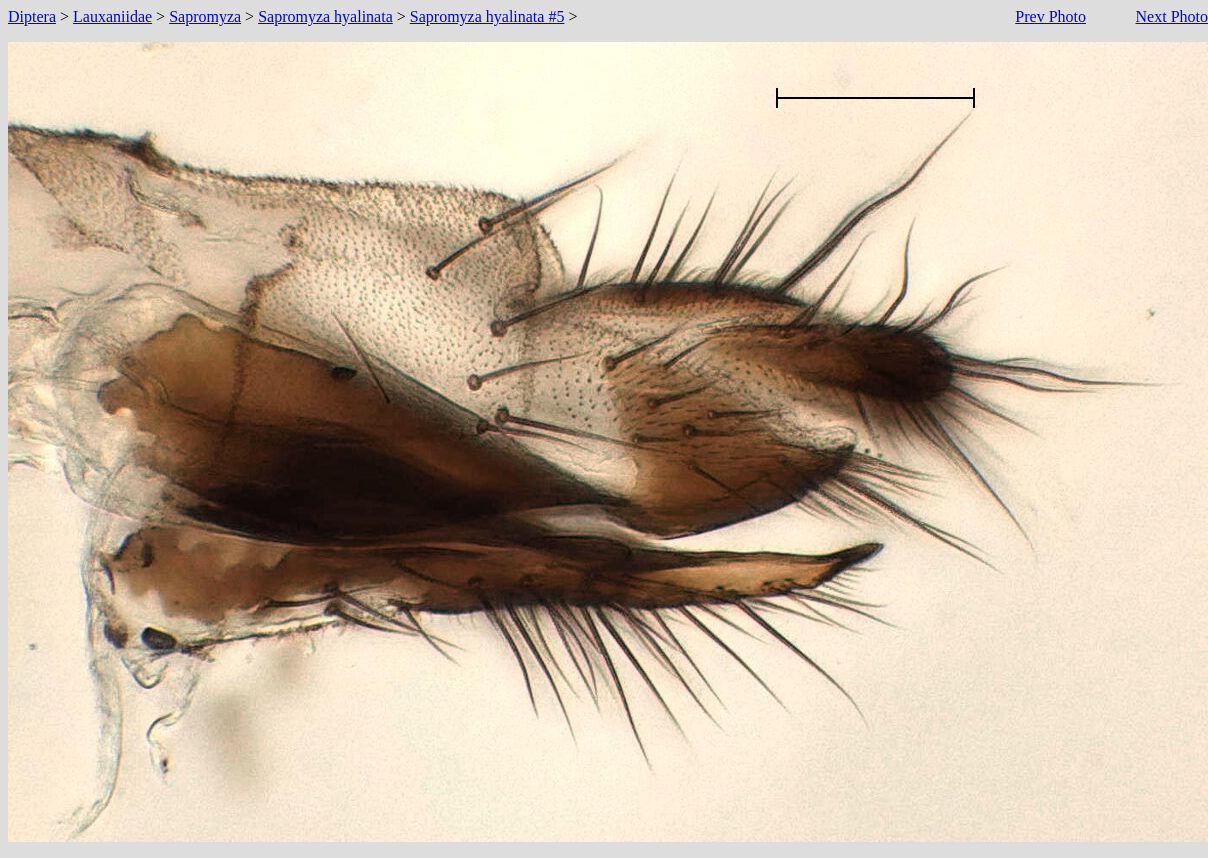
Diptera (32, 16)
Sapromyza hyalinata (325, 16)
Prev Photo (1050, 16)
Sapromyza (205, 16)
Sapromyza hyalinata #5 (487, 16)
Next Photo (1172, 16)
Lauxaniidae (112, 16)
